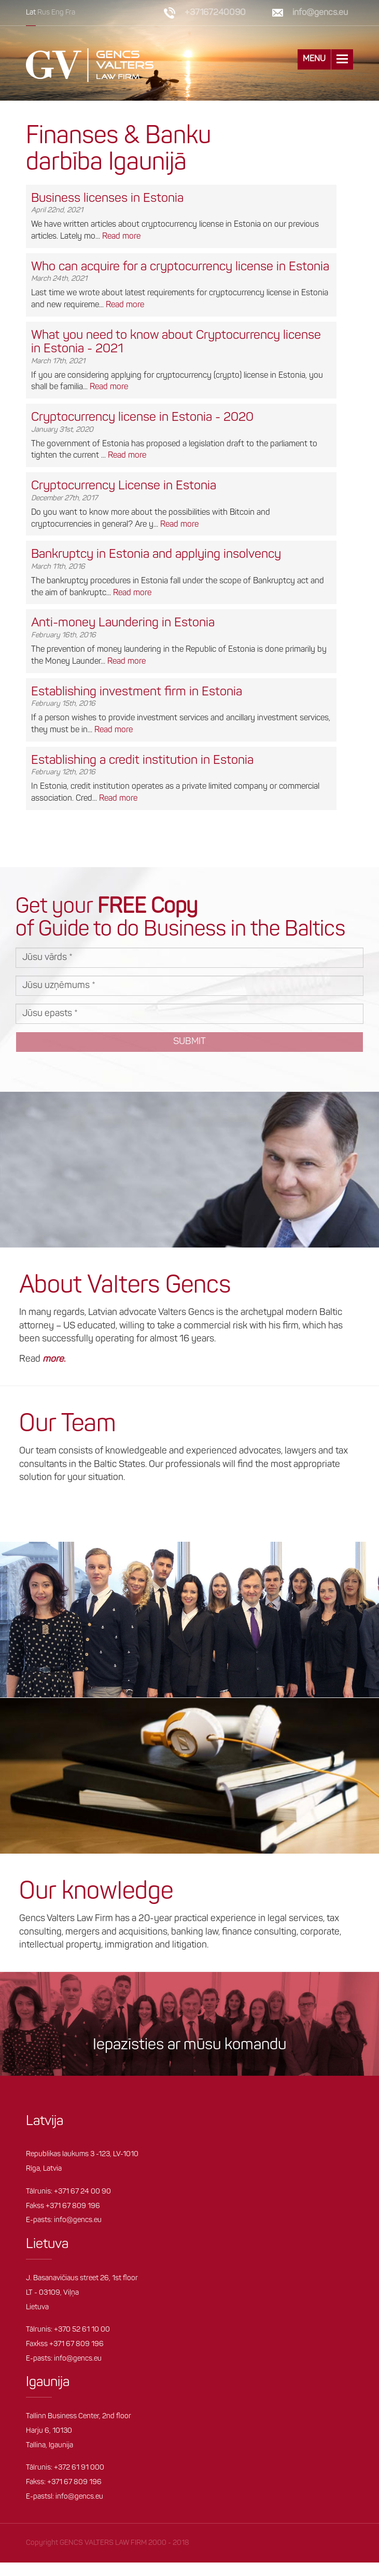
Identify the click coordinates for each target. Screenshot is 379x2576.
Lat (31, 13)
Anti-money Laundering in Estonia (123, 623)
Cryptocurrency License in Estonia (123, 486)
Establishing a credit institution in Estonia (142, 760)
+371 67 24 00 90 (82, 2191)
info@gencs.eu (320, 12)
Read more (121, 236)
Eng (57, 13)
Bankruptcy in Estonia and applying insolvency (156, 555)
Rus (43, 13)
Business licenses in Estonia (107, 198)
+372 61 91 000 (79, 2468)
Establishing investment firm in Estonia (136, 692)
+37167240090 (215, 12)
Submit (189, 1042)
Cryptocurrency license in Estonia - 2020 (142, 418)
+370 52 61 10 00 (82, 2330)
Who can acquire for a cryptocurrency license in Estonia (180, 267)
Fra (70, 13)
